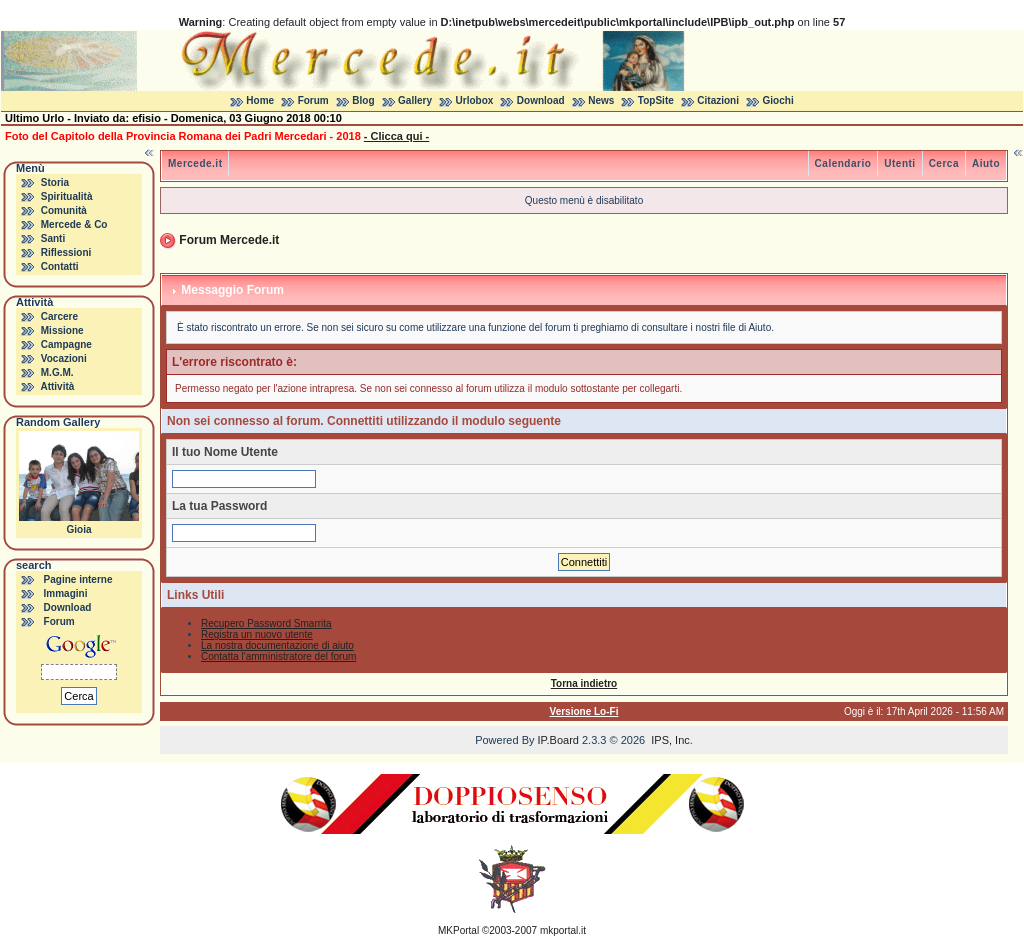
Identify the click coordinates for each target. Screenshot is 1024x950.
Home (260, 100)
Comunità (64, 210)
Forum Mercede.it (229, 240)
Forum (313, 100)
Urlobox (475, 100)
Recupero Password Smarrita (266, 623)
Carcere (59, 316)
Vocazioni (64, 358)
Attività (57, 386)
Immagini (66, 593)
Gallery (415, 100)
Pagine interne (78, 579)
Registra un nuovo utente (257, 634)
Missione (62, 330)
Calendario (843, 163)
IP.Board (558, 740)
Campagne (66, 344)
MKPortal (458, 930)
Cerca (944, 163)
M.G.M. (57, 372)
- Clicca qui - (396, 136)
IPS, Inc (670, 740)
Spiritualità (67, 196)
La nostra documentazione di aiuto (277, 645)
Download (541, 100)
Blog (363, 100)
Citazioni (718, 100)
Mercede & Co (74, 224)
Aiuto (986, 163)
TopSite (656, 100)
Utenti (899, 163)
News (601, 100)
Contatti (60, 266)
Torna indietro (584, 683)
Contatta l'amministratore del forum (278, 656)
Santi (53, 238)
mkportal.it (563, 930)
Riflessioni (66, 252)
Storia (55, 182)
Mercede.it (195, 163)
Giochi (778, 100)
